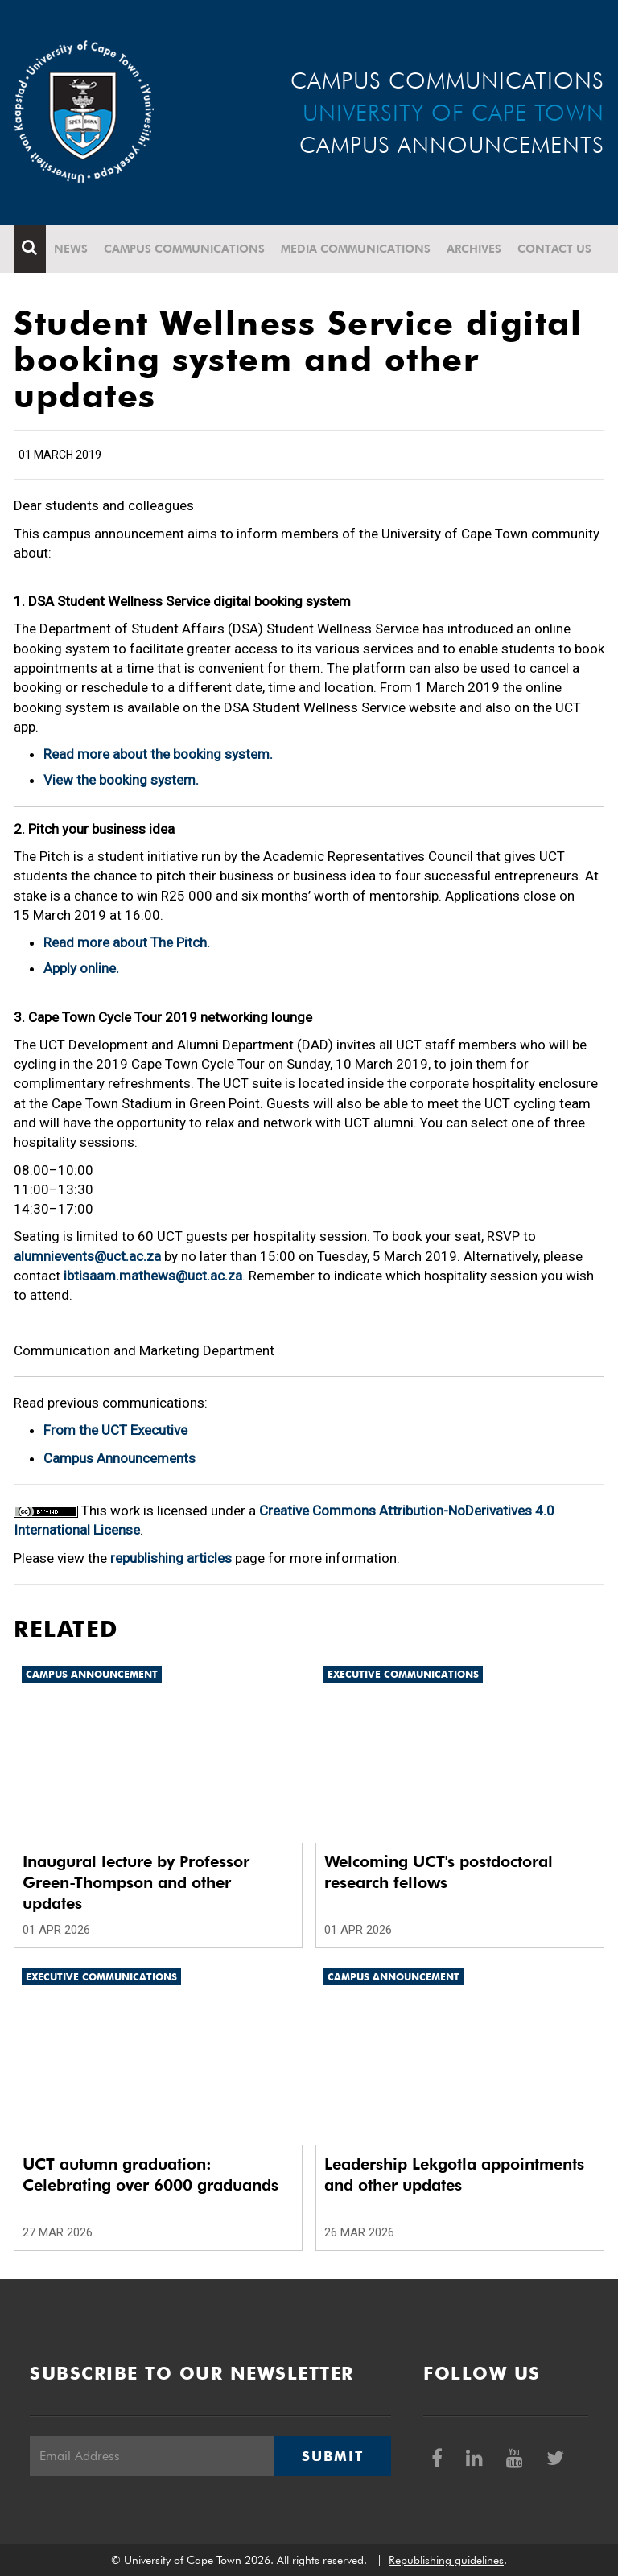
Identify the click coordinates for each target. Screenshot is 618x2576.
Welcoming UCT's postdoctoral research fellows (438, 1872)
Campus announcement (92, 1674)
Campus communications (184, 248)
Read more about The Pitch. (126, 942)
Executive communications (403, 1674)
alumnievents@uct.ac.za (87, 1256)
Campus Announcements (119, 1458)
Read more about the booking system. (158, 754)
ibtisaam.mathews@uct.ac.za (153, 1275)
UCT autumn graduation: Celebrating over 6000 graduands (150, 2174)
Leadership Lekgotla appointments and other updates (454, 2174)
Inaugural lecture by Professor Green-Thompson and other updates (136, 1882)
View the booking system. (121, 780)
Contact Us (554, 248)
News (71, 248)
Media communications (356, 248)
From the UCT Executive (115, 1430)
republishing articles (171, 1558)
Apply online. (81, 968)
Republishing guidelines (446, 2559)
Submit (332, 2456)
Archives (474, 248)
